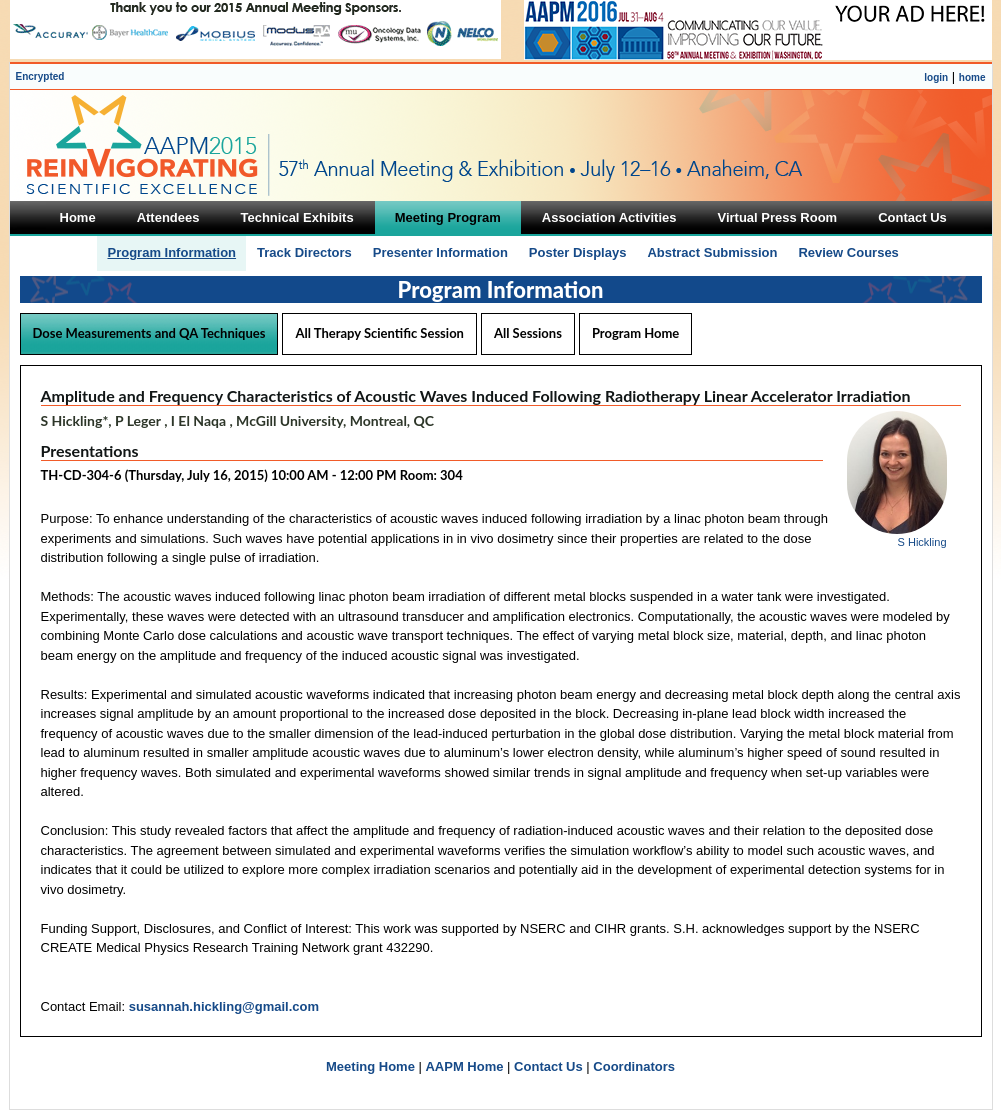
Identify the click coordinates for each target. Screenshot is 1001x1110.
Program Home (635, 333)
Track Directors (304, 252)
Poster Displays (578, 252)
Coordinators (634, 1066)
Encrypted (40, 76)
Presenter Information (440, 252)
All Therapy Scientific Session (379, 333)
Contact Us (548, 1066)
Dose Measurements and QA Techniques (149, 333)
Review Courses (848, 252)
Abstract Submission (712, 252)
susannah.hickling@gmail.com (224, 1006)
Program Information (171, 252)
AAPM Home (464, 1066)
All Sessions (528, 333)
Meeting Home (370, 1066)
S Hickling (922, 542)
